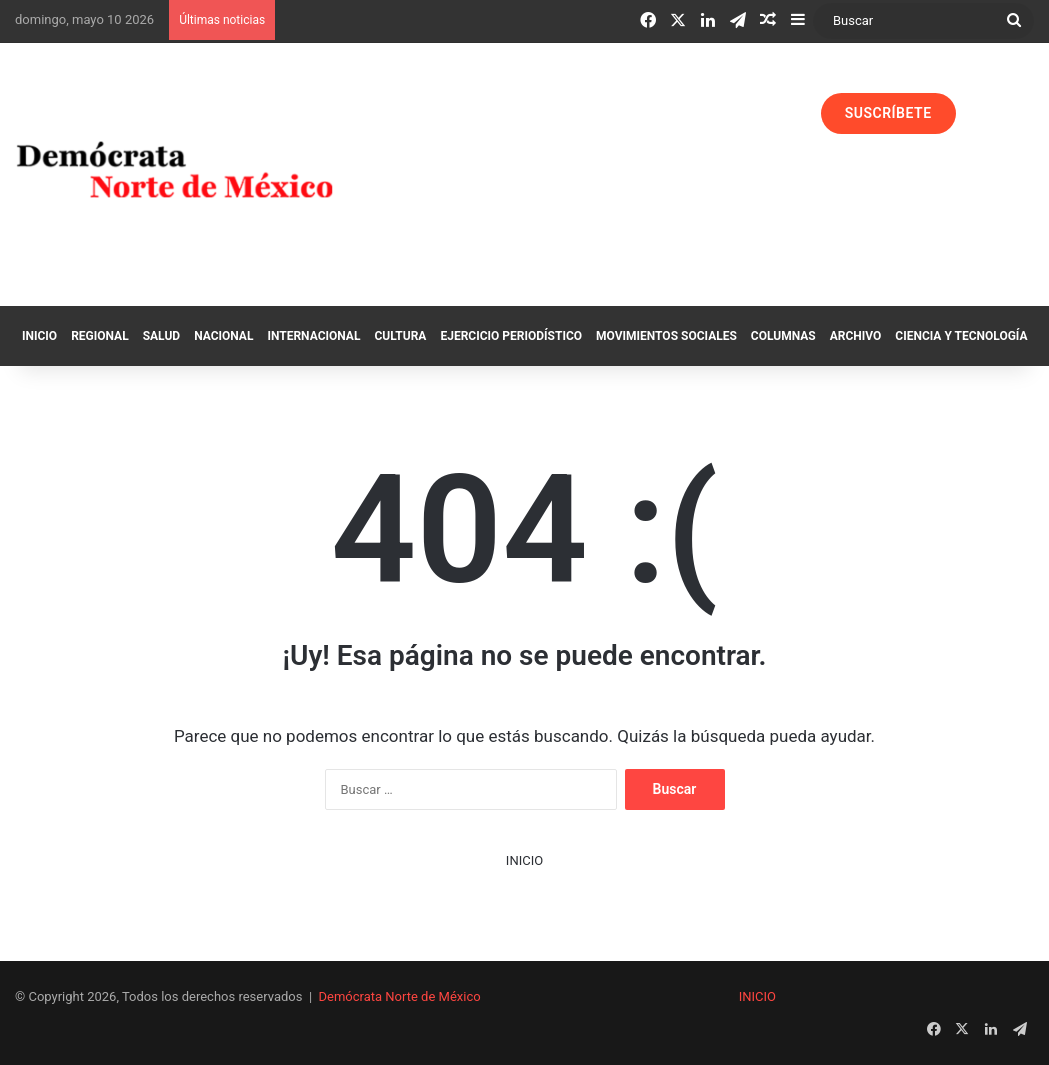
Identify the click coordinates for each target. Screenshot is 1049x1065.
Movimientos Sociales (666, 336)
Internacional (313, 336)
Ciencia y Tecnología (961, 336)
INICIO (524, 860)
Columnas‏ (783, 336)
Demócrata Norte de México (400, 996)
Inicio (39, 336)
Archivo (856, 336)
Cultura (400, 336)
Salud (161, 336)
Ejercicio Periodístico (511, 336)
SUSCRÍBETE (888, 113)
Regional (100, 336)
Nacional (223, 336)
